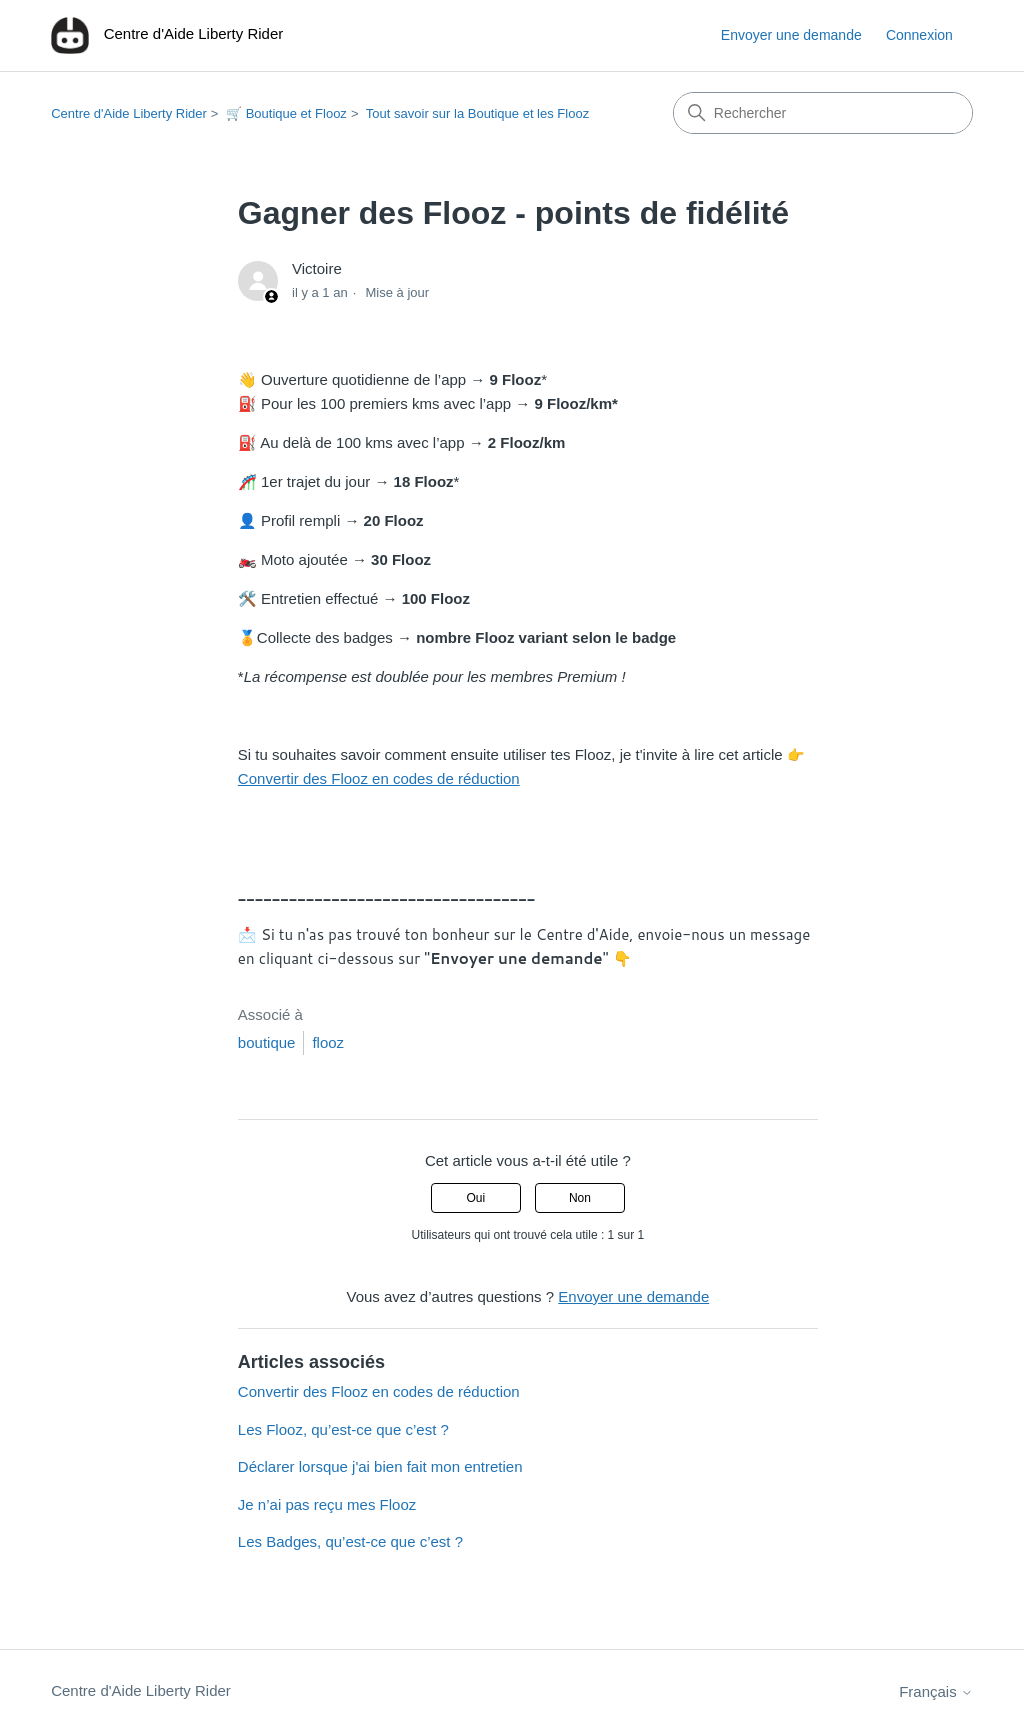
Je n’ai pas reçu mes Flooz (327, 1504)
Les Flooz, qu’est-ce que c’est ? (343, 1429)
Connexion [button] (919, 35)
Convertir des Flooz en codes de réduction (379, 778)
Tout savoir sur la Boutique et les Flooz (477, 113)
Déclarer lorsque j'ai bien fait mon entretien (380, 1466)
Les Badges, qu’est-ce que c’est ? (350, 1541)
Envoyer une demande (791, 35)
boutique (267, 1042)
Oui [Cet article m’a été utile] (475, 1198)
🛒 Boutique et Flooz (286, 113)
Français (936, 1691)
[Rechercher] (823, 113)
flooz (328, 1042)
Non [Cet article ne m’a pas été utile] (580, 1198)
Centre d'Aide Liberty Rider (129, 113)
